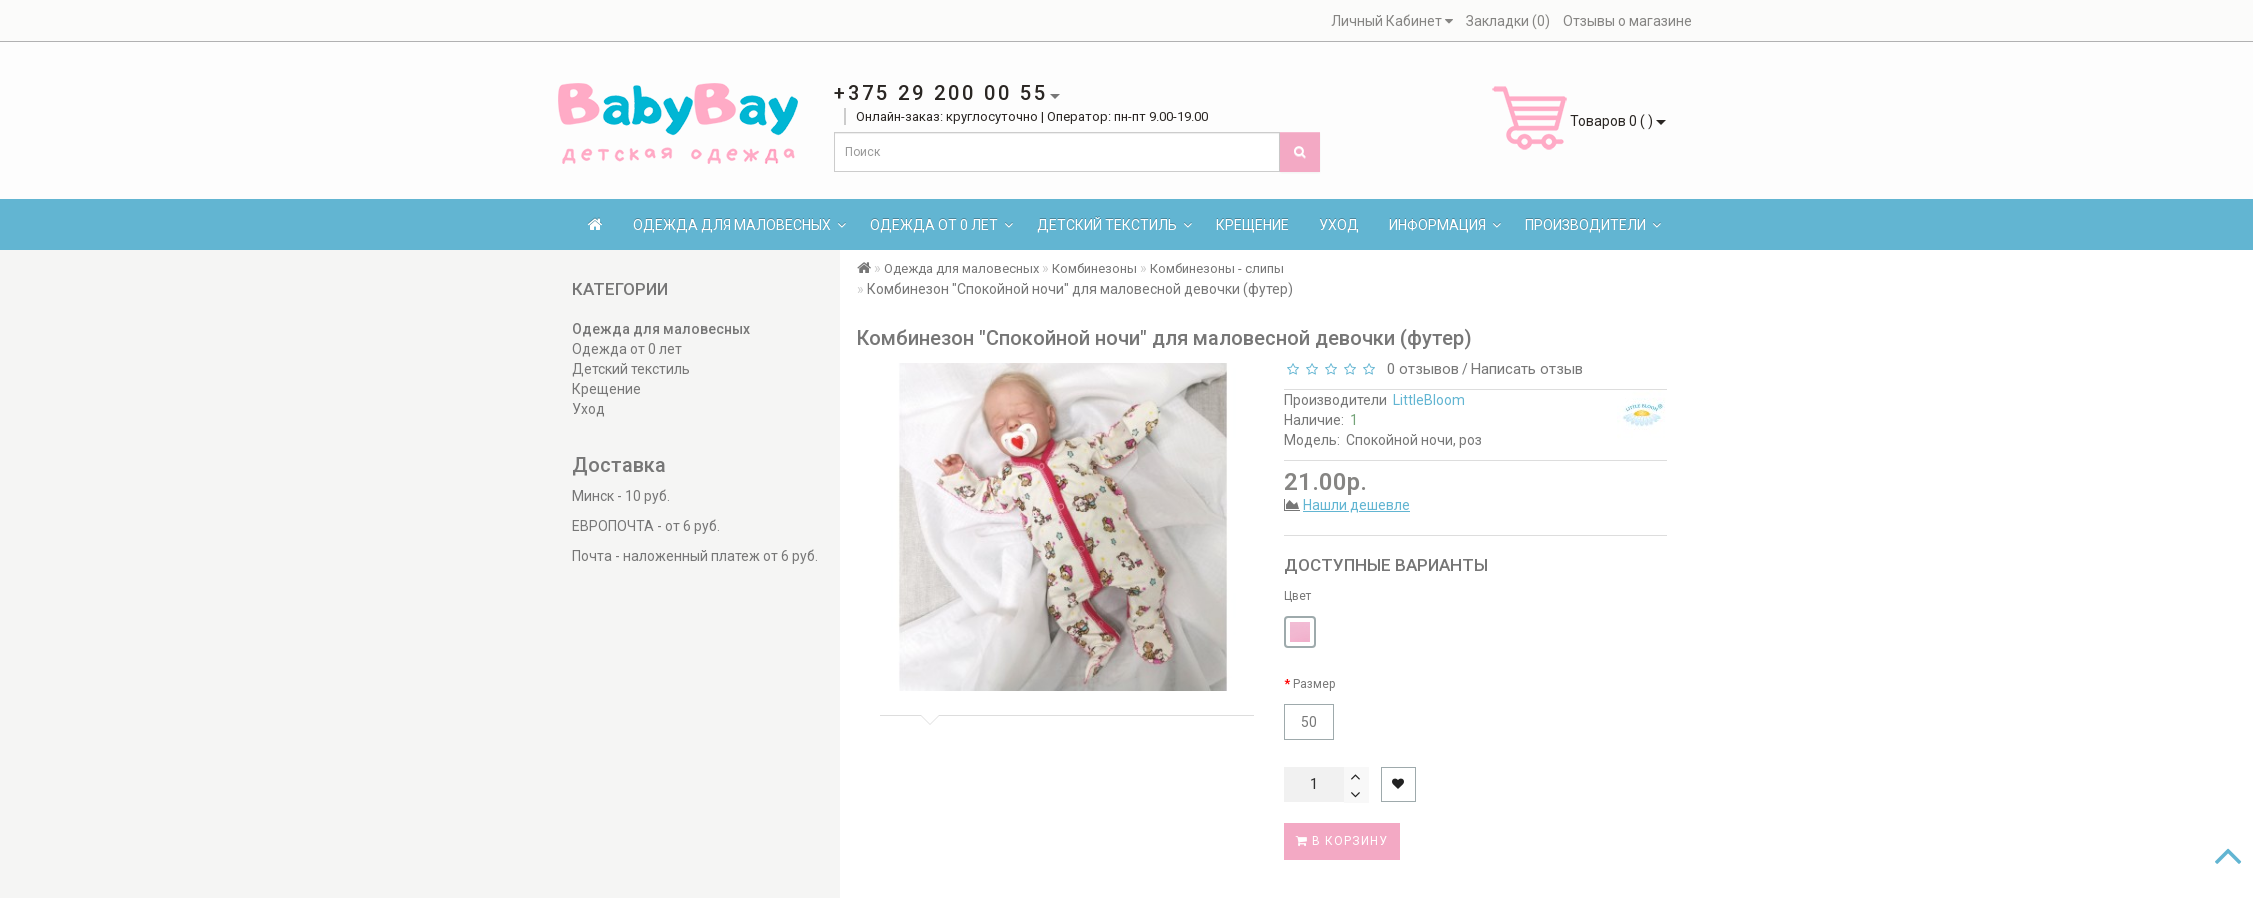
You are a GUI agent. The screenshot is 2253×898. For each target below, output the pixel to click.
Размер (1314, 684)
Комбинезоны (1094, 268)
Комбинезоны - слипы (1217, 268)
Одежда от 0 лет (941, 225)
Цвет (1297, 596)
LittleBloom (1429, 400)
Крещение (1252, 225)
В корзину (1342, 841)
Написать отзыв (1527, 369)
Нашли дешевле (1356, 505)
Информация (1445, 225)
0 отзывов (1419, 369)
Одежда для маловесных (739, 225)
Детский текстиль (1114, 225)
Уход (1339, 225)
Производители (1593, 225)
